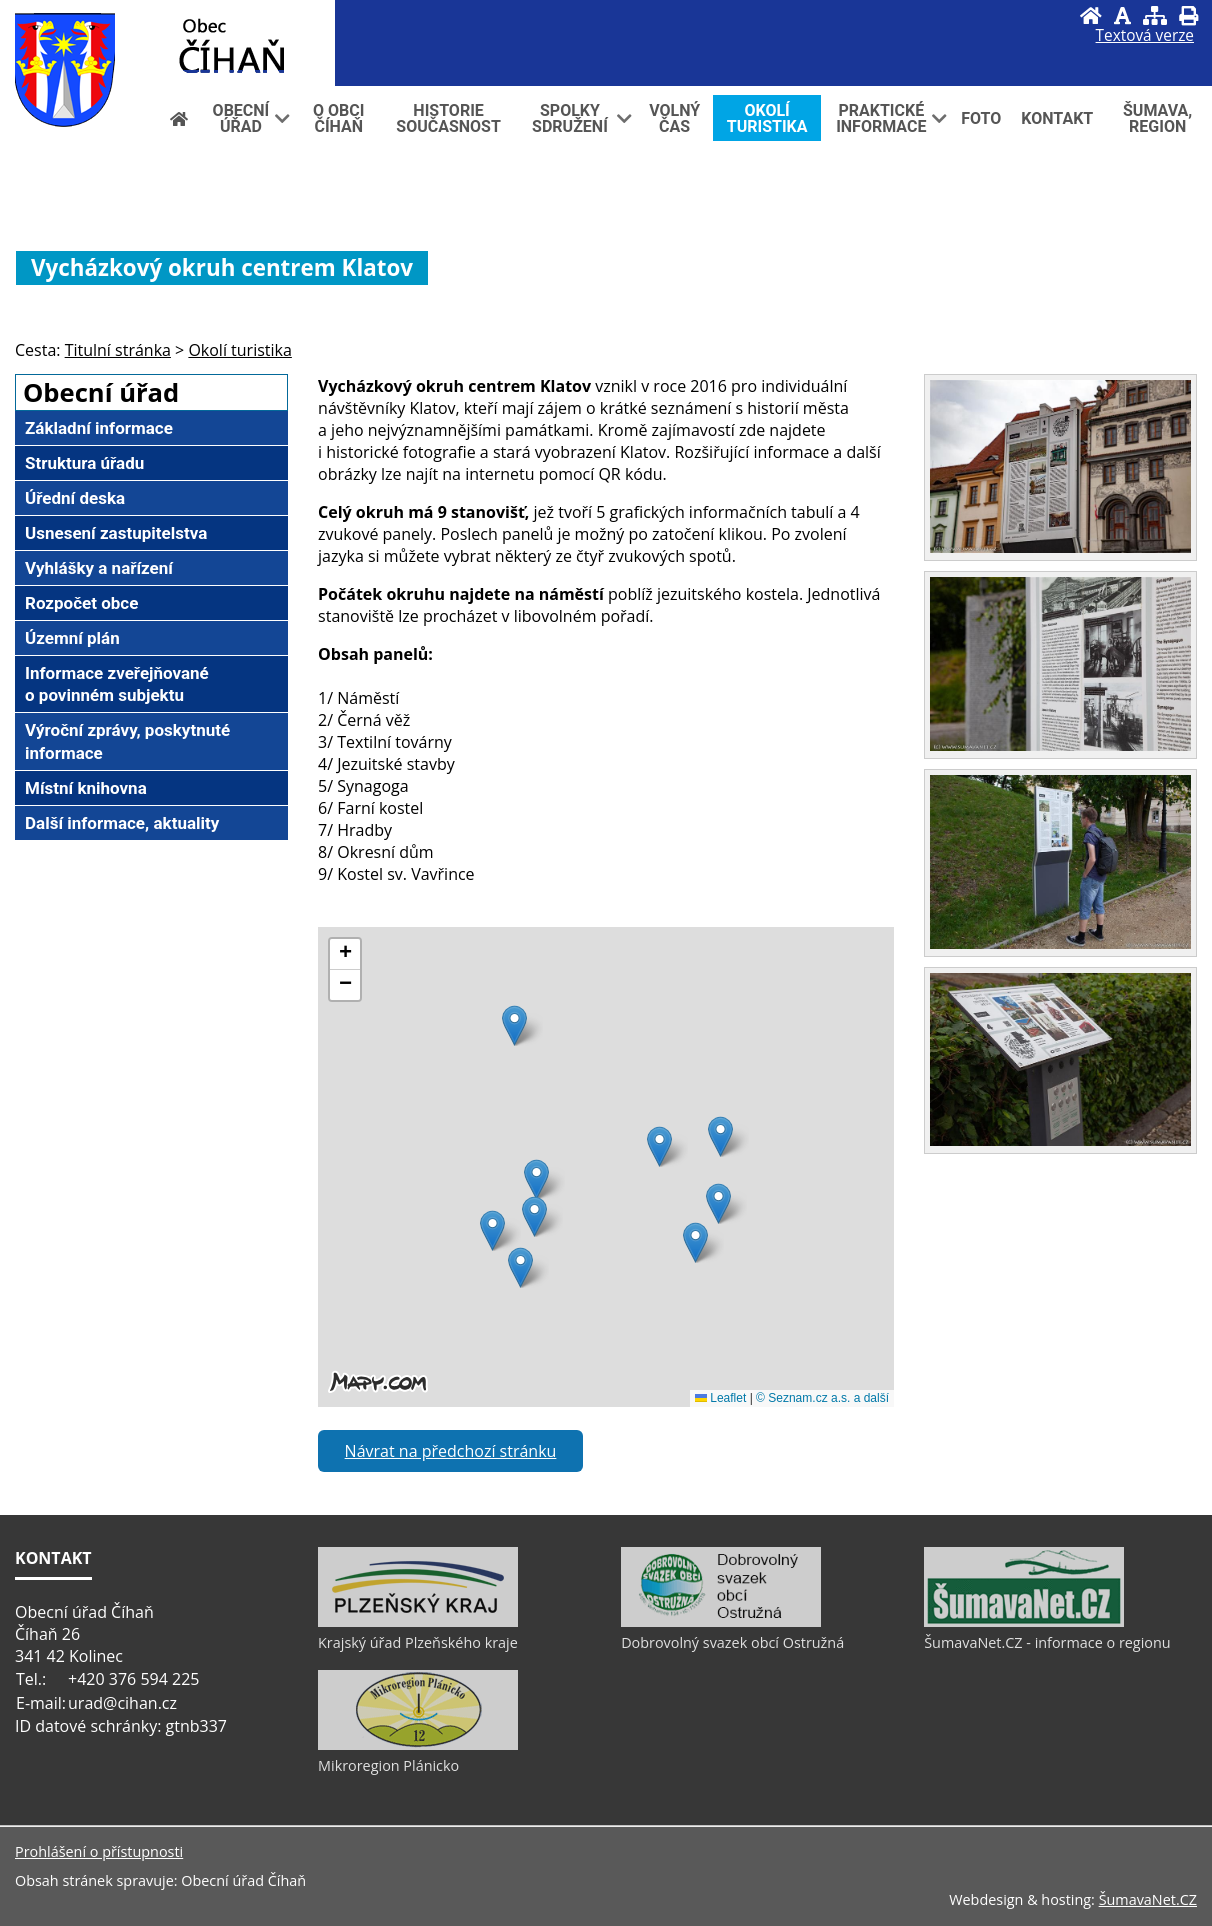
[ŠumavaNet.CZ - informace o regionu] (1024, 1622)
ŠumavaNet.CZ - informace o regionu (1047, 1642)
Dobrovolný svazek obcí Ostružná (732, 1642)
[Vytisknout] (1188, 15)
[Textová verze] (1145, 36)
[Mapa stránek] (1155, 15)
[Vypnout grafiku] (1122, 15)
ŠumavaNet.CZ (1148, 1899)
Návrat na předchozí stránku (451, 1451)
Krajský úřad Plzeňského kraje (418, 1642)
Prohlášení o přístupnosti (99, 1851)
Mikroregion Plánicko (388, 1765)
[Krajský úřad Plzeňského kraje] (418, 1622)
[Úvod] (1091, 15)
